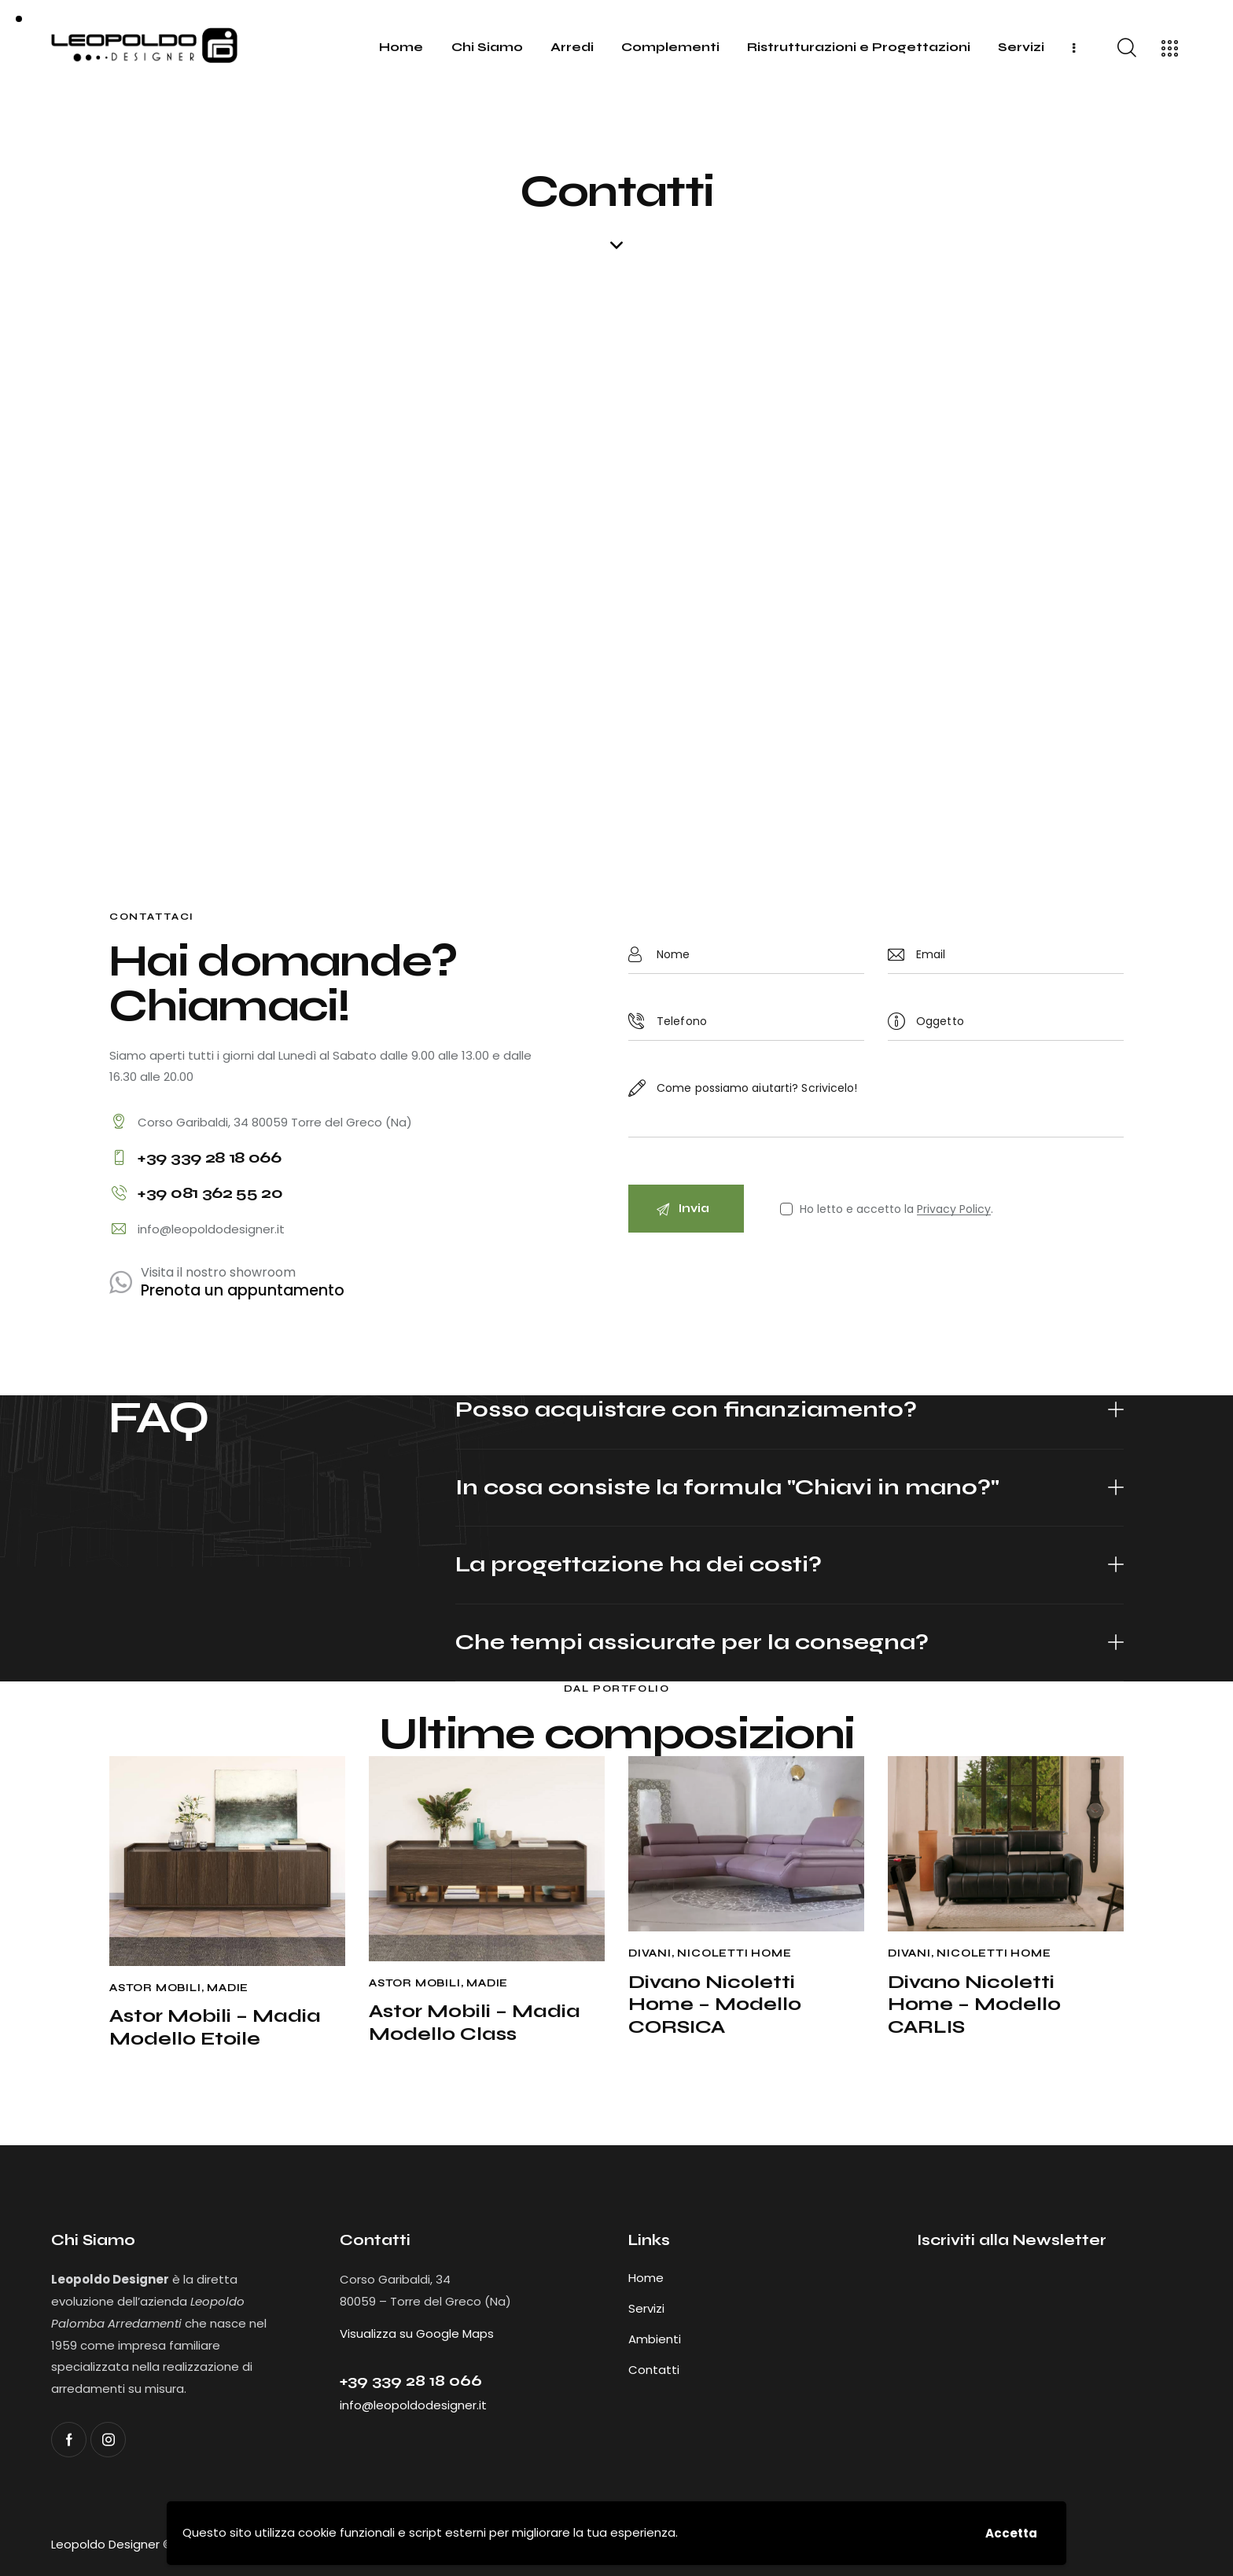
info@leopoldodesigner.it (211, 1229)
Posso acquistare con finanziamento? (686, 1410)
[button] (789, 1411)
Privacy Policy (954, 1209)
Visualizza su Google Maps (417, 2333)
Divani (650, 1953)
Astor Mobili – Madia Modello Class (474, 2023)
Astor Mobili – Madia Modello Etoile (215, 2027)
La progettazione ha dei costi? (638, 1565)
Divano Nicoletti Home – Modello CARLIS (974, 2005)
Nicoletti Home (734, 1953)
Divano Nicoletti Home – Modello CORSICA (714, 2005)
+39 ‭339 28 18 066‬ (411, 2381)
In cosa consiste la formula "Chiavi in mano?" (727, 1488)
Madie (227, 1988)
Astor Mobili (155, 1988)
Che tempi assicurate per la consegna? (692, 1642)
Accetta (1011, 2533)
